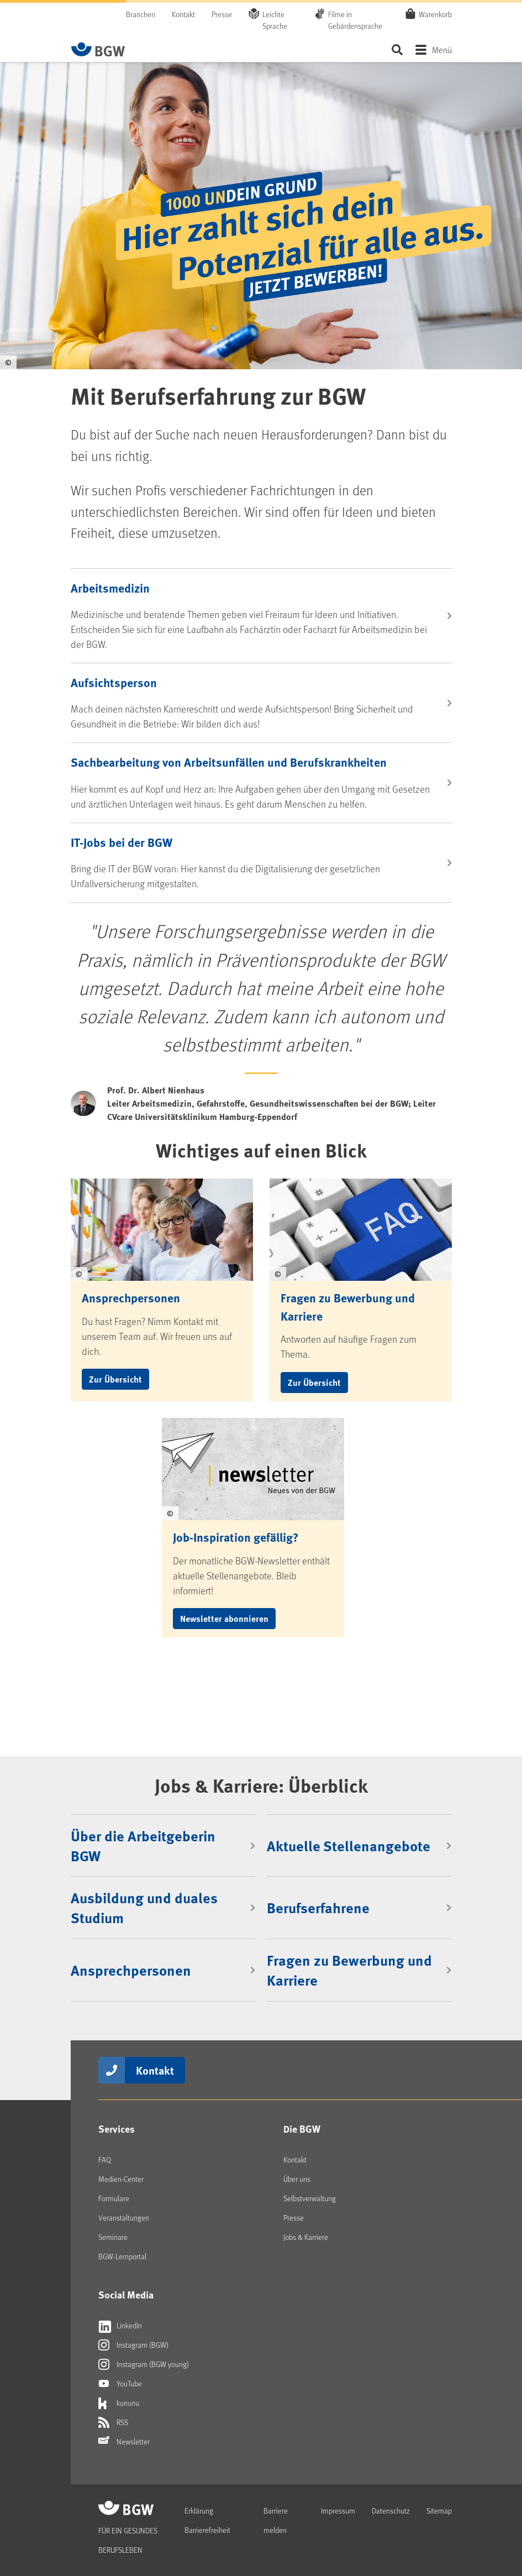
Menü (442, 49)
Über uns (296, 2179)
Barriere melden (275, 2520)
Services (116, 2129)
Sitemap (439, 2510)
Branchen (140, 14)
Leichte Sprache (274, 20)
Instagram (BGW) (133, 2344)
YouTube (120, 2383)
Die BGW (301, 2129)
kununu (118, 2403)
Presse (222, 14)
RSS (113, 2422)
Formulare (113, 2198)
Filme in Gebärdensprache (355, 20)
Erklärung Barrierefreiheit (207, 2520)
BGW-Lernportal (122, 2256)
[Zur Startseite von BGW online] (98, 49)
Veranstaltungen (123, 2217)
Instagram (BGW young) (143, 2364)
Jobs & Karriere (305, 2237)
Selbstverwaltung (309, 2198)
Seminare (113, 2237)
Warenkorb (435, 13)
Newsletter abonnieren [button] (224, 1618)
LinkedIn (120, 2325)
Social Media (126, 2294)
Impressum (338, 2510)
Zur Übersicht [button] (115, 1379)
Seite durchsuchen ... (397, 49)
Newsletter (124, 2441)
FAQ (104, 2159)
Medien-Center (121, 2179)
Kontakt (183, 14)
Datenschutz (391, 2510)
